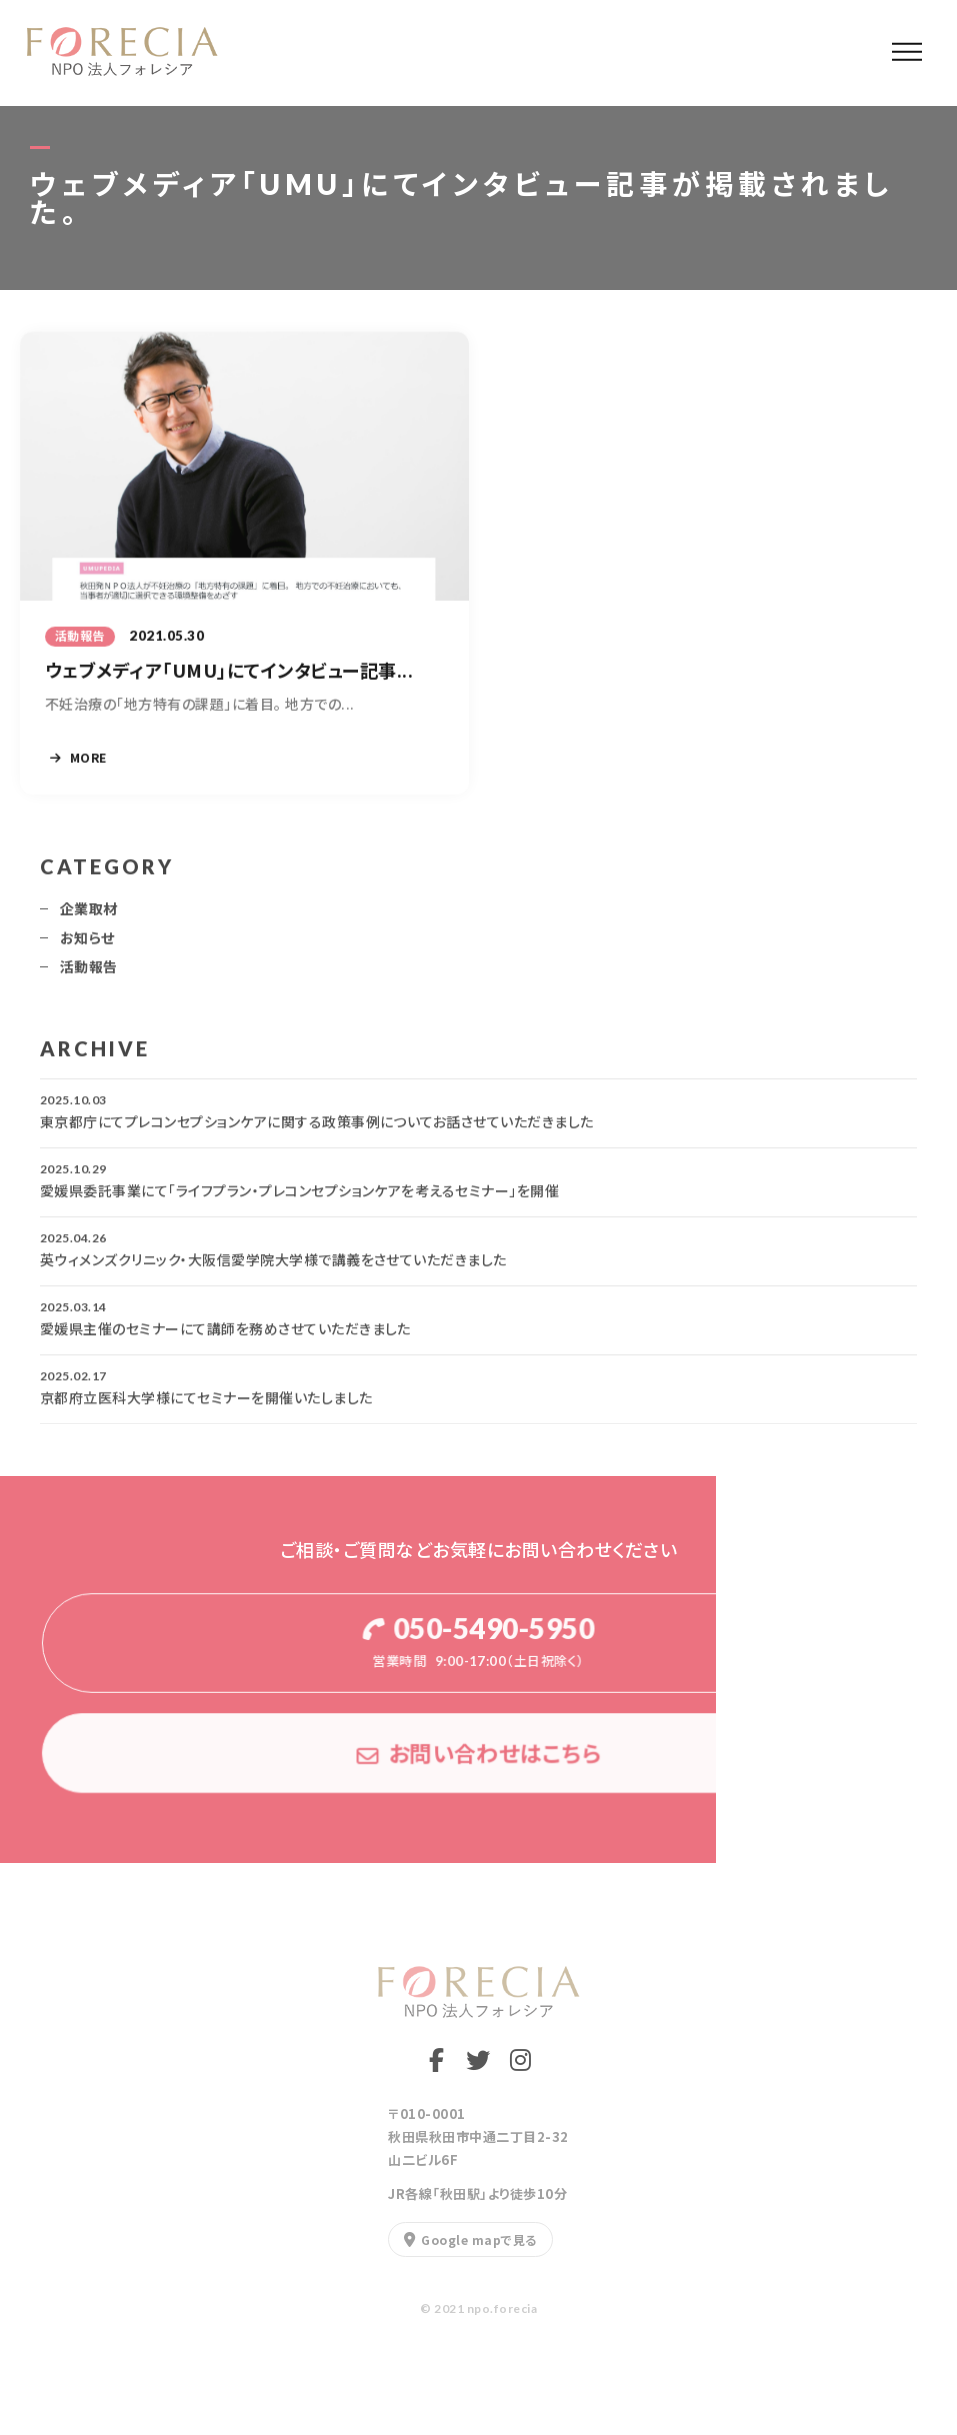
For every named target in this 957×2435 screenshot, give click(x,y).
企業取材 (89, 916)
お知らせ (87, 945)
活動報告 (89, 974)
